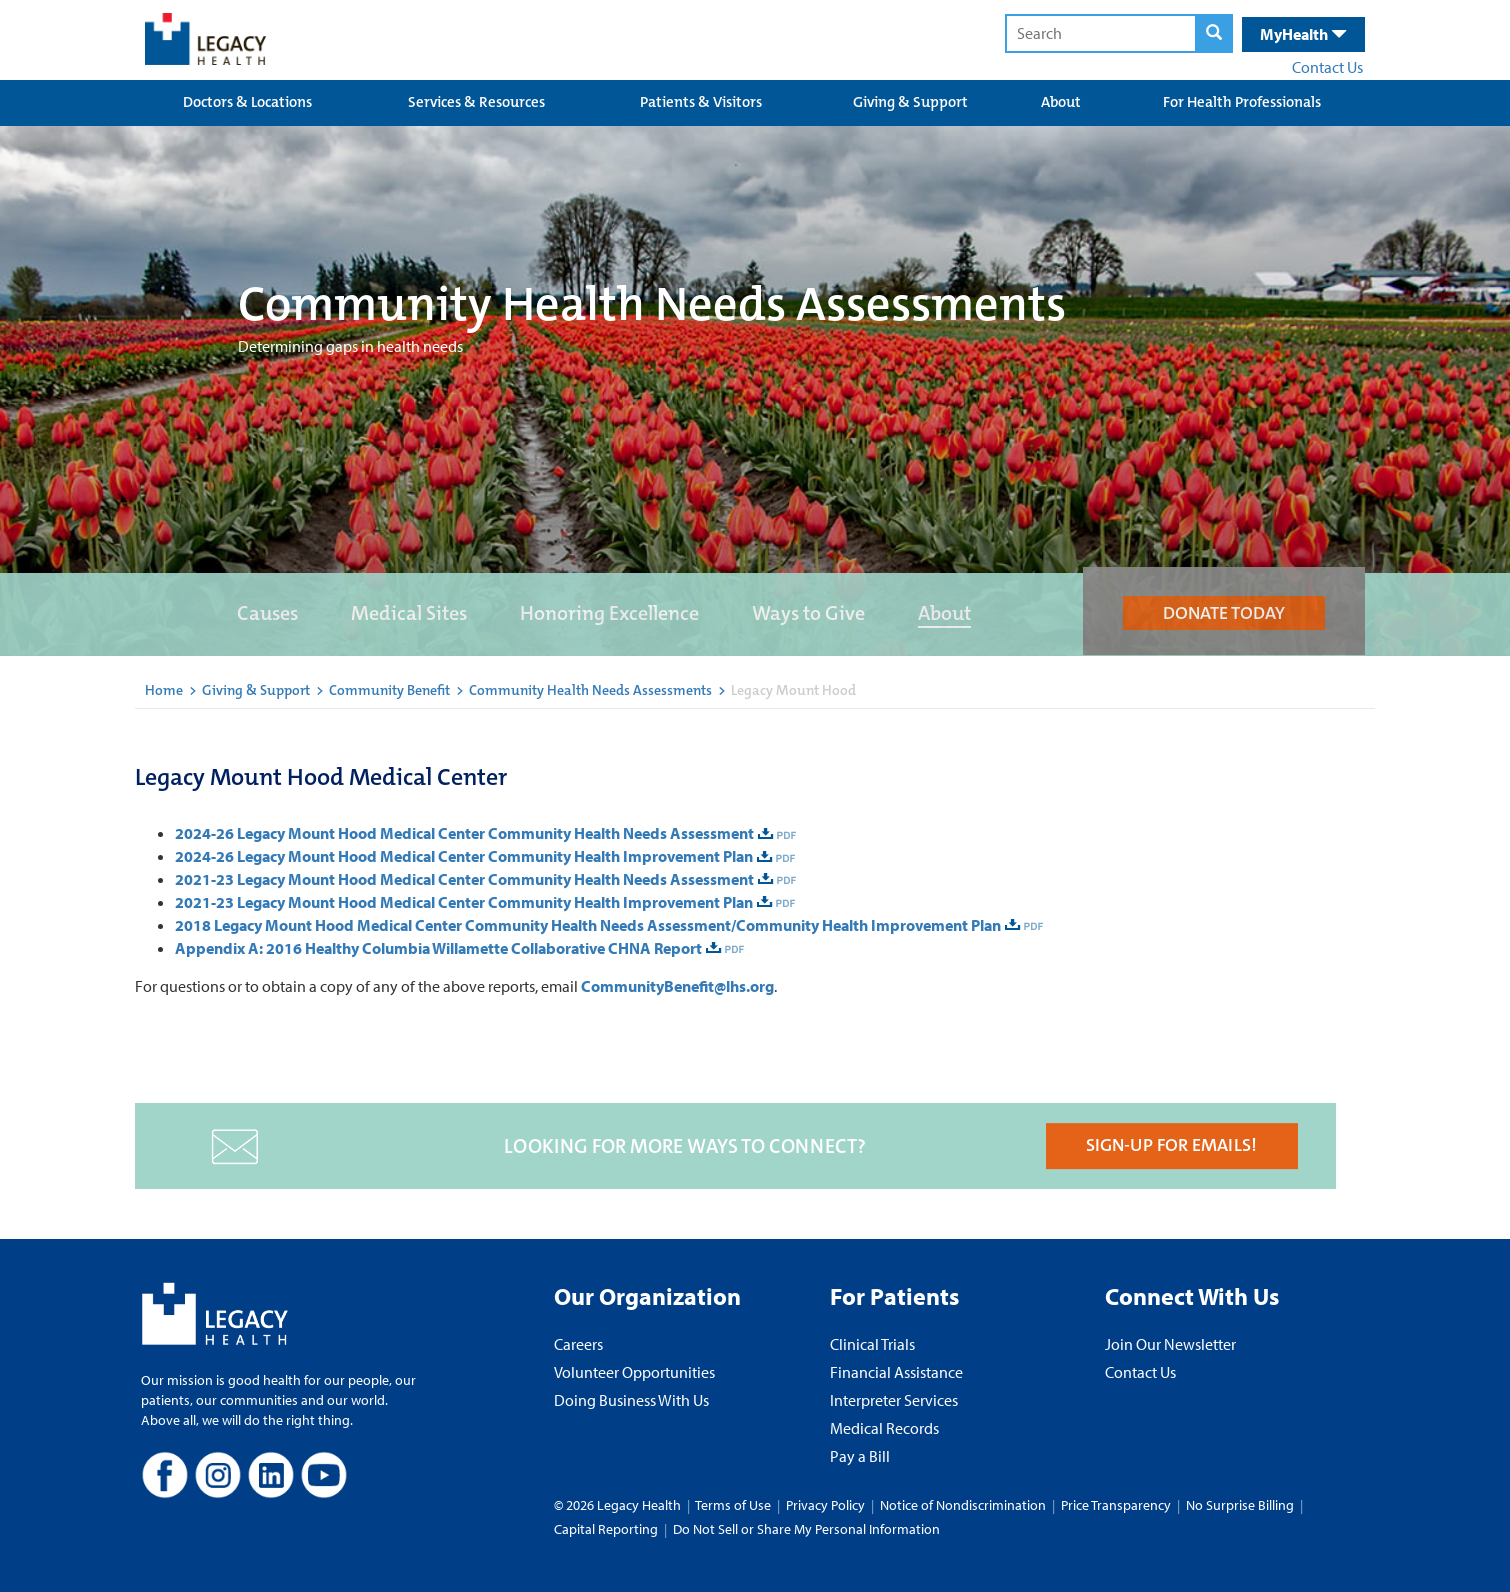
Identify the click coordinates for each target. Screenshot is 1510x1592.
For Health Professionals (1242, 102)
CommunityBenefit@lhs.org (677, 986)
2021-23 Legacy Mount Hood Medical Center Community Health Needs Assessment (464, 879)
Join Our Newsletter (1170, 1344)
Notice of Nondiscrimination (963, 1505)
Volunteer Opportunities (634, 1372)
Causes (267, 613)
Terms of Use (734, 1505)
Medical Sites (409, 613)
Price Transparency (1116, 1505)
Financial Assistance (896, 1372)
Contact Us (1327, 67)
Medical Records (884, 1428)
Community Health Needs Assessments (590, 690)
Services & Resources (476, 102)
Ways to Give (808, 613)
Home (164, 690)
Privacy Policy (825, 1505)
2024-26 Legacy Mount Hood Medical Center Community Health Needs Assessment (464, 833)
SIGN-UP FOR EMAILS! (1171, 1145)
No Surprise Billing (1240, 1505)
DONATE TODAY (1224, 613)
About (1061, 102)
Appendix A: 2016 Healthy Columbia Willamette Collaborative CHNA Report (438, 948)
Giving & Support (910, 102)
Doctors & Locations (247, 102)
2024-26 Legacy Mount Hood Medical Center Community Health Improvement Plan (464, 856)
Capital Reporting (606, 1529)
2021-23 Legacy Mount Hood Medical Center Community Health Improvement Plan (464, 902)
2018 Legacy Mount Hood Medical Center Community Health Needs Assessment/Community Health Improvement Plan (588, 925)
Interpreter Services (894, 1400)
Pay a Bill (860, 1456)
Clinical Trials (872, 1344)
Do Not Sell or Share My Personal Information (806, 1529)
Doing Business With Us (631, 1400)
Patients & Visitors (701, 102)
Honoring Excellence (609, 613)
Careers (578, 1344)
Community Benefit (389, 690)
